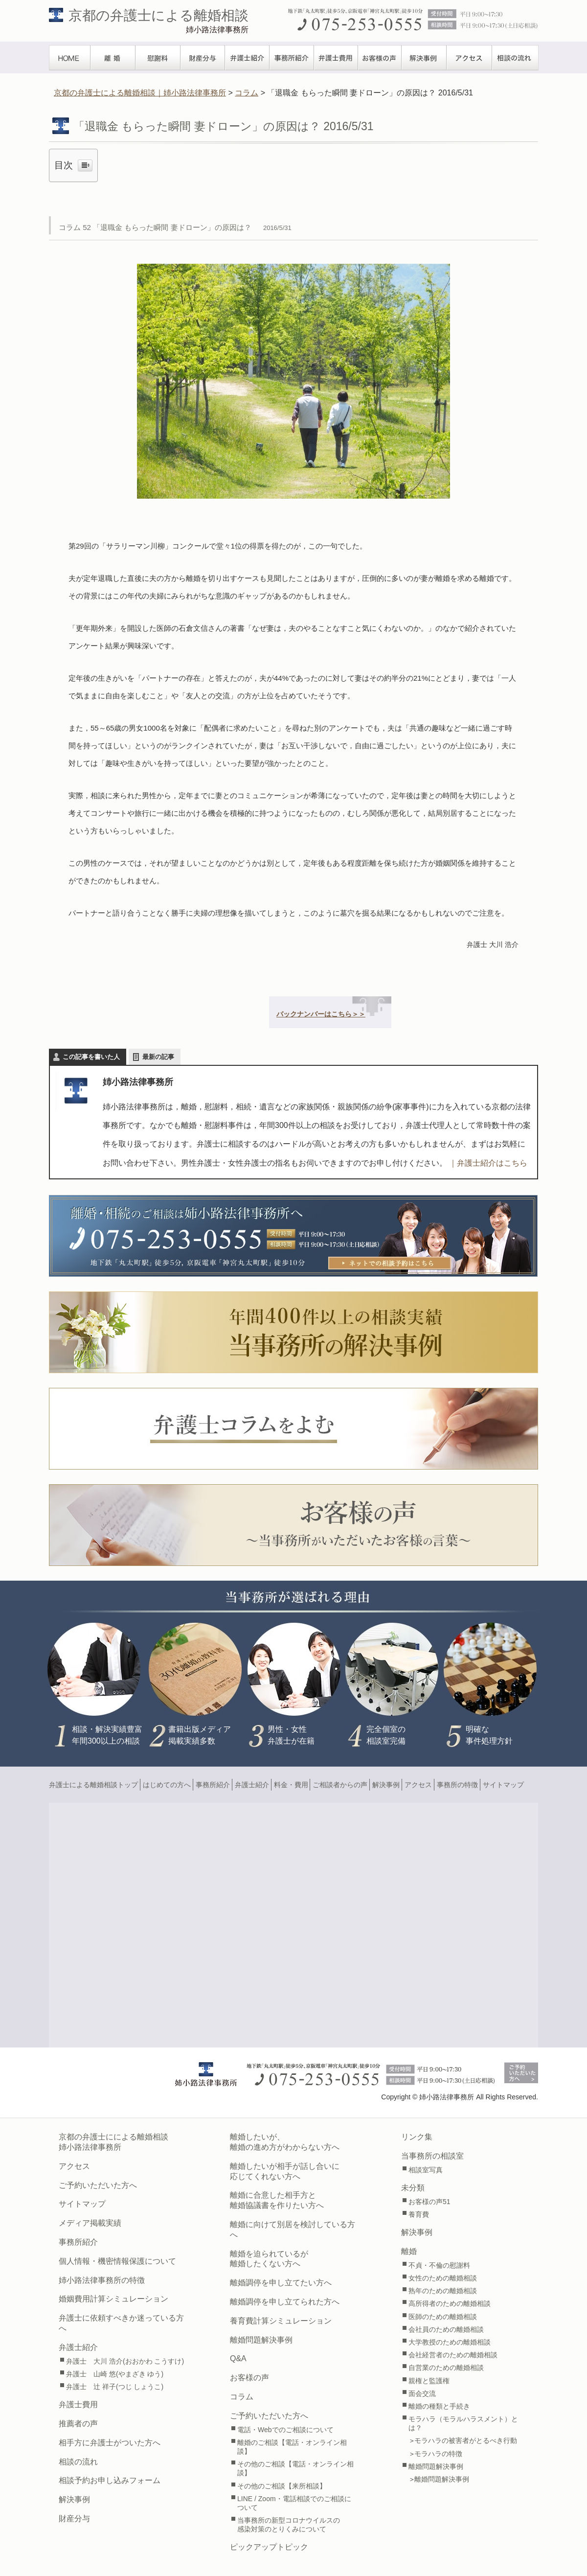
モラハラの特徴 (438, 2454)
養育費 (418, 2214)
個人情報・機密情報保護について (117, 2261)
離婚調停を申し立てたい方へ (281, 2282)
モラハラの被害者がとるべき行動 (465, 2440)
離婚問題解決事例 (261, 2340)
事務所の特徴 (457, 1785)
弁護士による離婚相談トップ (93, 1785)
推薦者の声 (78, 2423)
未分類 (413, 2188)
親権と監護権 (429, 2381)
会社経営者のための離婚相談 (452, 2355)
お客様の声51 (429, 2202)
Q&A (238, 2358)
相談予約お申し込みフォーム (109, 2480)
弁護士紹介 (247, 57)
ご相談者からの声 (340, 1785)
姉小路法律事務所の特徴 (102, 2280)
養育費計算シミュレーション (281, 2321)
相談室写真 (425, 2170)
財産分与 (203, 57)
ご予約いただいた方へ (98, 2185)
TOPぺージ (69, 57)
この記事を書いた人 (91, 1056)
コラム (241, 2396)
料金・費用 (291, 1785)
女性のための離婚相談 (442, 2278)
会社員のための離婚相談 (446, 2329)
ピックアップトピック (269, 2547)
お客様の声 (380, 57)
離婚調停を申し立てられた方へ (284, 2302)
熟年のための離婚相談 (442, 2291)
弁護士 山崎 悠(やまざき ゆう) (114, 2374)
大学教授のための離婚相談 (449, 2342)
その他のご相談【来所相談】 (281, 2486)
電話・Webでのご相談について (285, 2430)
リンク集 (416, 2137)
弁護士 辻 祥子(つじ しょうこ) (114, 2387)
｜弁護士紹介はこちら (488, 1163)
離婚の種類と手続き (439, 2406)
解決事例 (424, 57)
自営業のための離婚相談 (446, 2367)
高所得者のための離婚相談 (449, 2303)
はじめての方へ (167, 1785)
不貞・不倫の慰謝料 (439, 2265)
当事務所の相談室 (432, 2156)
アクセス (469, 57)
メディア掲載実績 (90, 2223)
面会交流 (422, 2393)
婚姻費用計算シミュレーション (113, 2299)
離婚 (112, 57)
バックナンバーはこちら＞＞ (320, 1014)
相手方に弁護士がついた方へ (109, 2442)
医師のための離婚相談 (442, 2317)
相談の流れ (515, 57)
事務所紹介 (292, 57)
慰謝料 (158, 57)
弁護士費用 (336, 57)
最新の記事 (158, 1056)
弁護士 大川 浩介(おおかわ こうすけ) (125, 2361)
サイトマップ (503, 1785)
